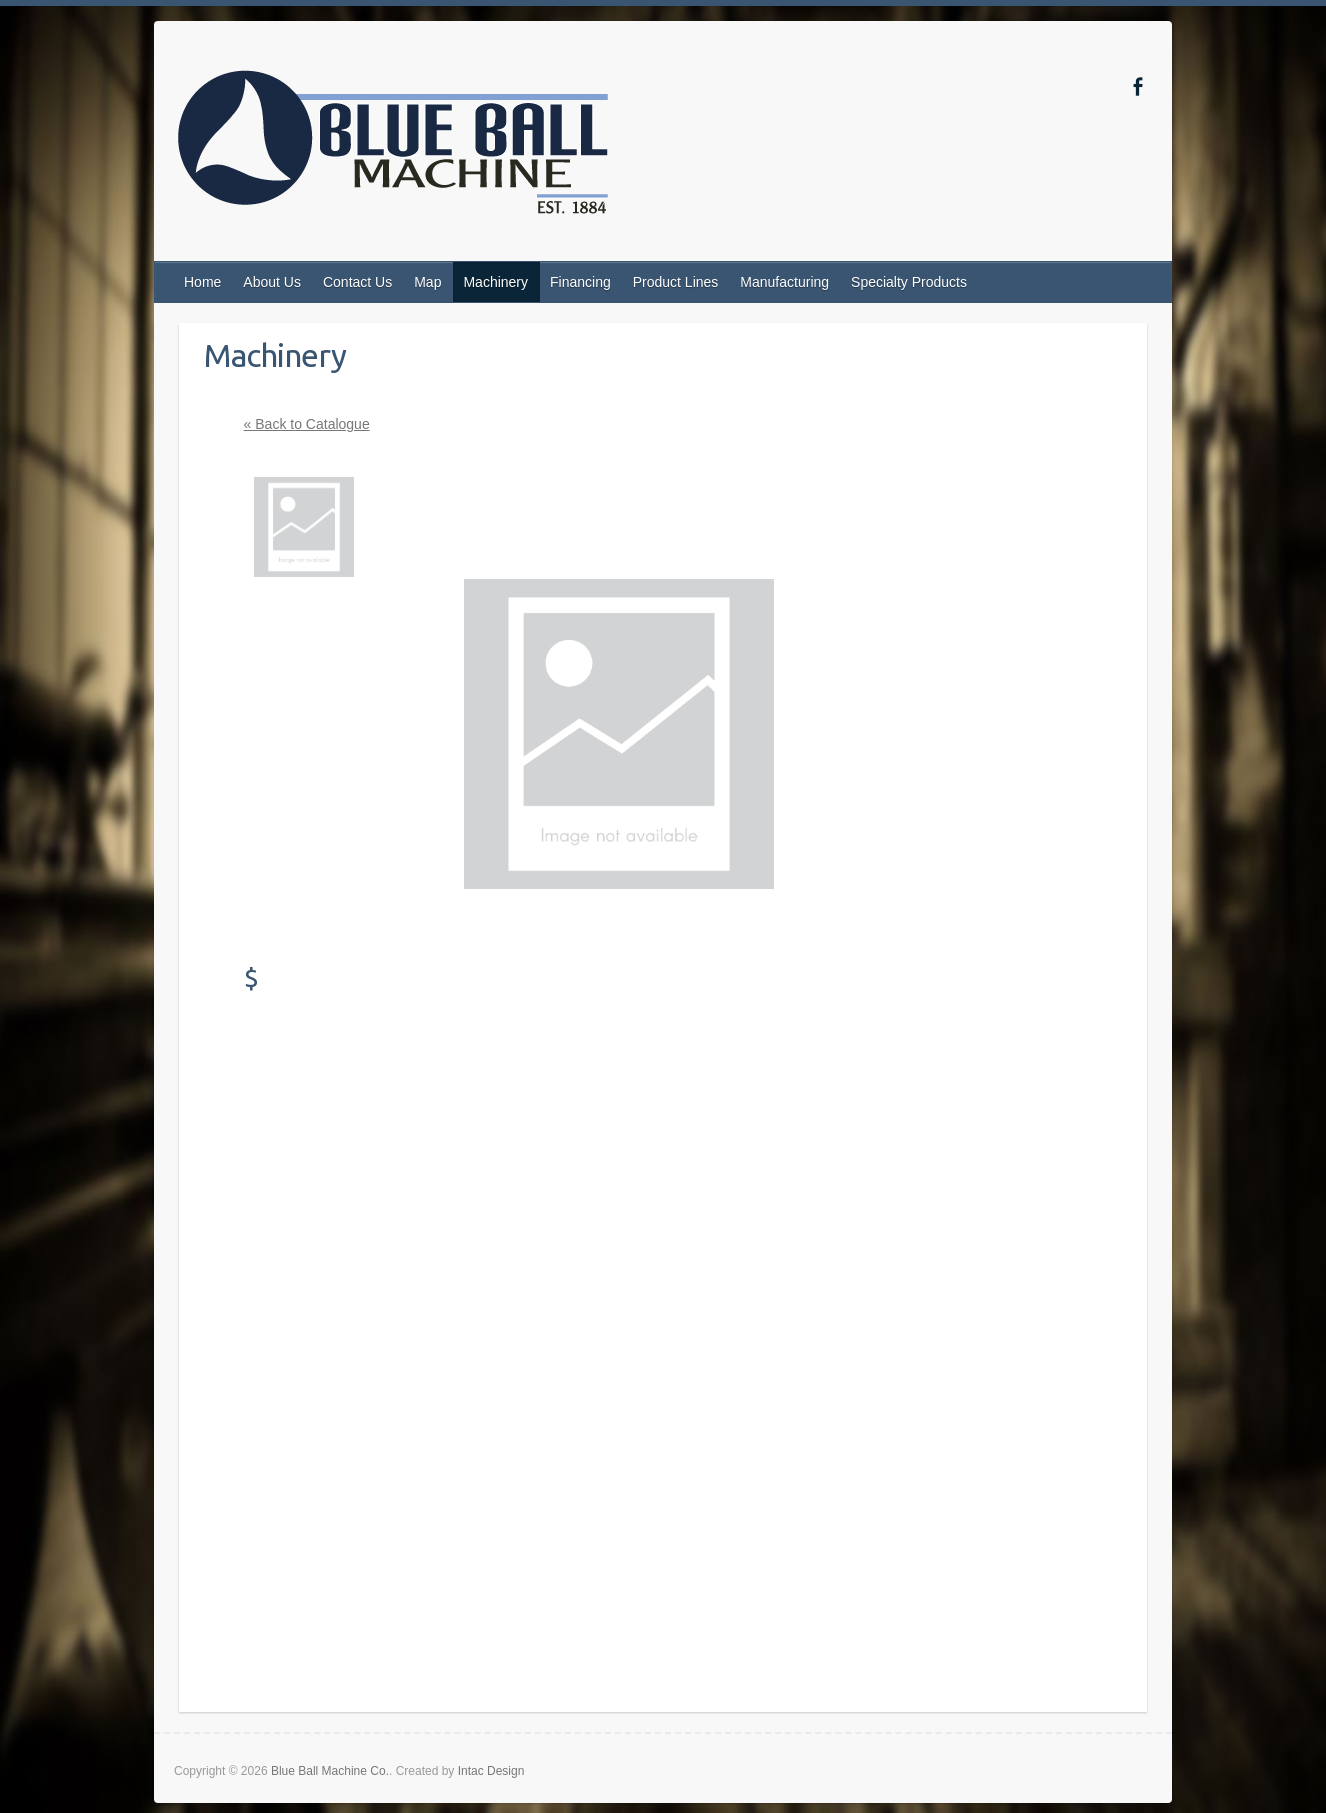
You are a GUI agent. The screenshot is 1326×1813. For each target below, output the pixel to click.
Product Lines (676, 282)
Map (427, 282)
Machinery (495, 282)
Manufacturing (784, 282)
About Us (272, 282)
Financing (580, 282)
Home (202, 282)
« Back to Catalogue (307, 424)
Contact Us (357, 282)
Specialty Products (909, 282)
